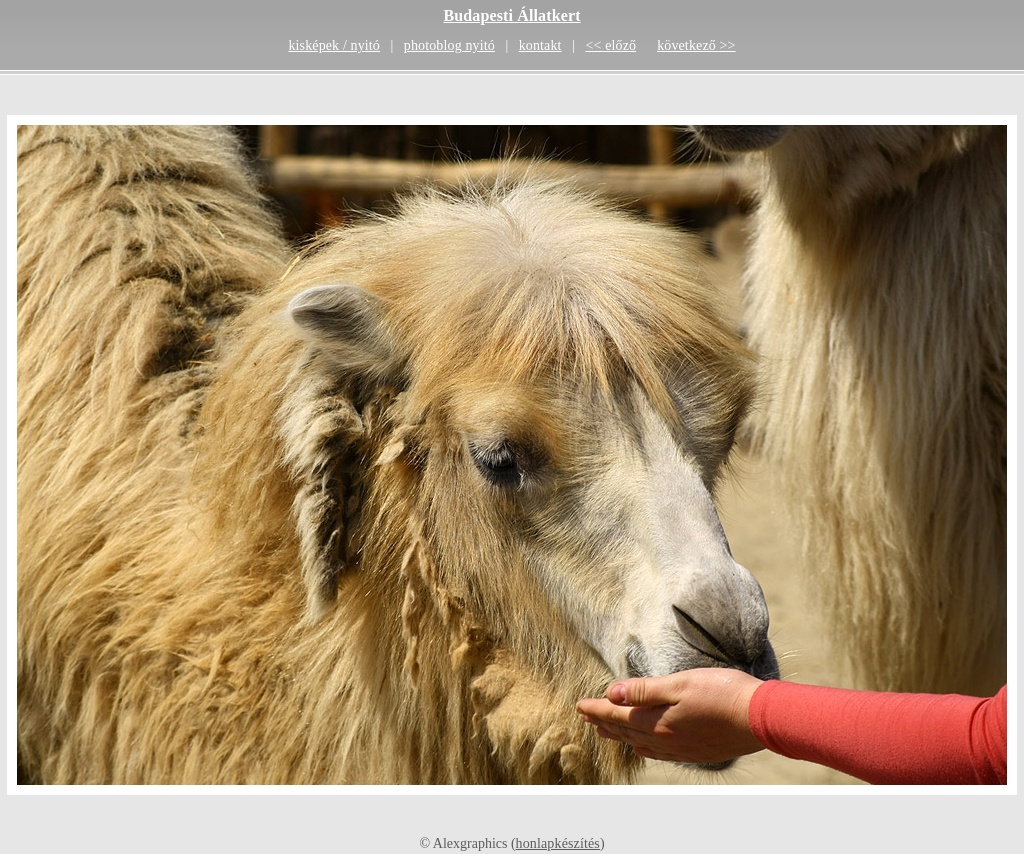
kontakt (540, 45)
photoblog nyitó (449, 45)
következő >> (696, 45)
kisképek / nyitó (334, 45)
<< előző (610, 45)
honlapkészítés (558, 843)
